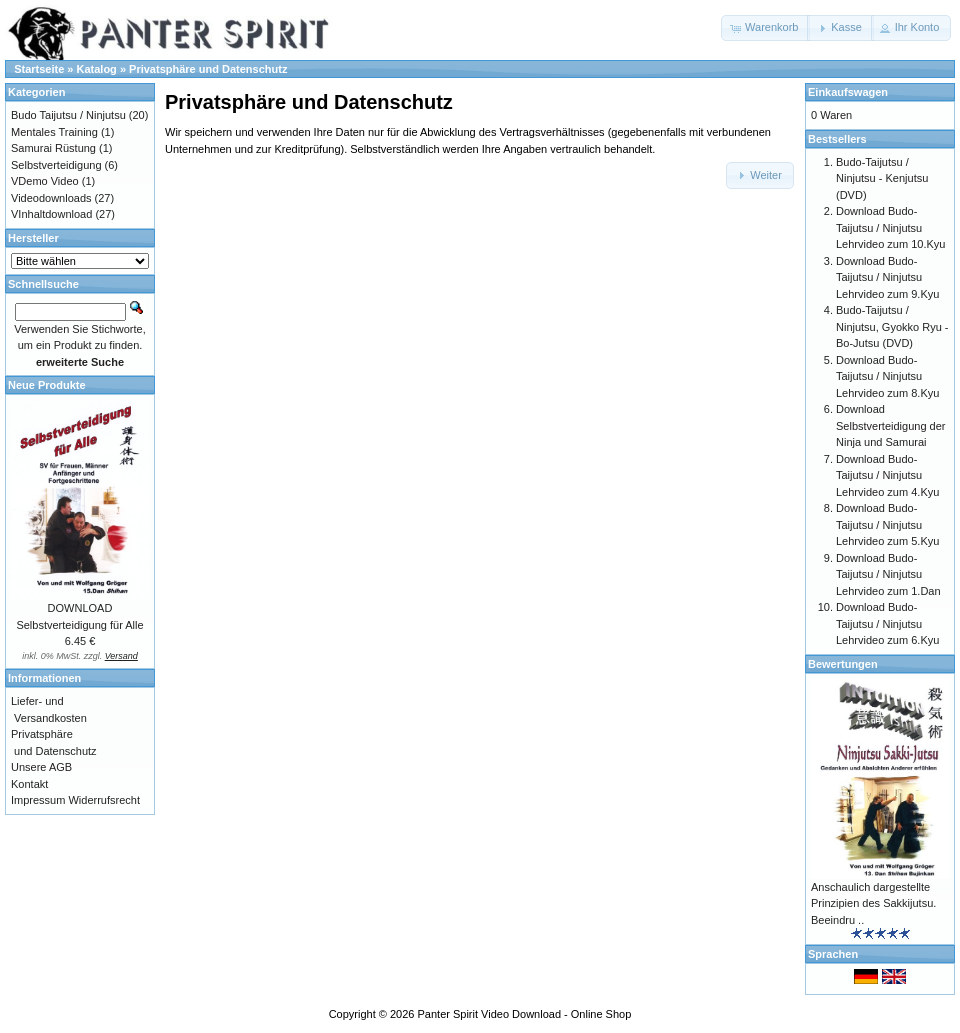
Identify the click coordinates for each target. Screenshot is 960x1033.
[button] (765, 28)
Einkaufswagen (848, 92)
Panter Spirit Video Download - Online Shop (525, 1014)
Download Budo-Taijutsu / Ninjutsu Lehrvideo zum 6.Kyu (887, 623)
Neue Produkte (47, 385)
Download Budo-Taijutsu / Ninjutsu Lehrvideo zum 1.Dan (888, 574)
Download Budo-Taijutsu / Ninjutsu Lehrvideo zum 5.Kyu (887, 524)
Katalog (97, 69)
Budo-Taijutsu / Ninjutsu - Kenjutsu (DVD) (882, 178)
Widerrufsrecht (104, 800)
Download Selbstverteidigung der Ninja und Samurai (890, 425)
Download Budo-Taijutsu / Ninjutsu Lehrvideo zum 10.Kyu (890, 227)
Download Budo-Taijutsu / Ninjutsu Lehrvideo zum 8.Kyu (887, 376)
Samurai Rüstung (53, 148)
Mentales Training (54, 132)
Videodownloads (51, 198)
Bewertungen (843, 664)
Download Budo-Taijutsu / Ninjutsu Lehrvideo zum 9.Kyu (887, 277)
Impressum (38, 800)
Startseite (39, 69)
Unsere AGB (41, 767)
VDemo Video (45, 181)
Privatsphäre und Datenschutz (208, 69)
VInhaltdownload (51, 214)
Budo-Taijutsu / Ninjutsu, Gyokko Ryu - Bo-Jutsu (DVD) (892, 326)
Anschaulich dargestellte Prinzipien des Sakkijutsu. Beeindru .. (873, 903)
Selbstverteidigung (56, 165)
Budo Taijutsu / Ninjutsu (68, 115)
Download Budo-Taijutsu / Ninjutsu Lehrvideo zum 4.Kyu (887, 475)
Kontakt (29, 784)
